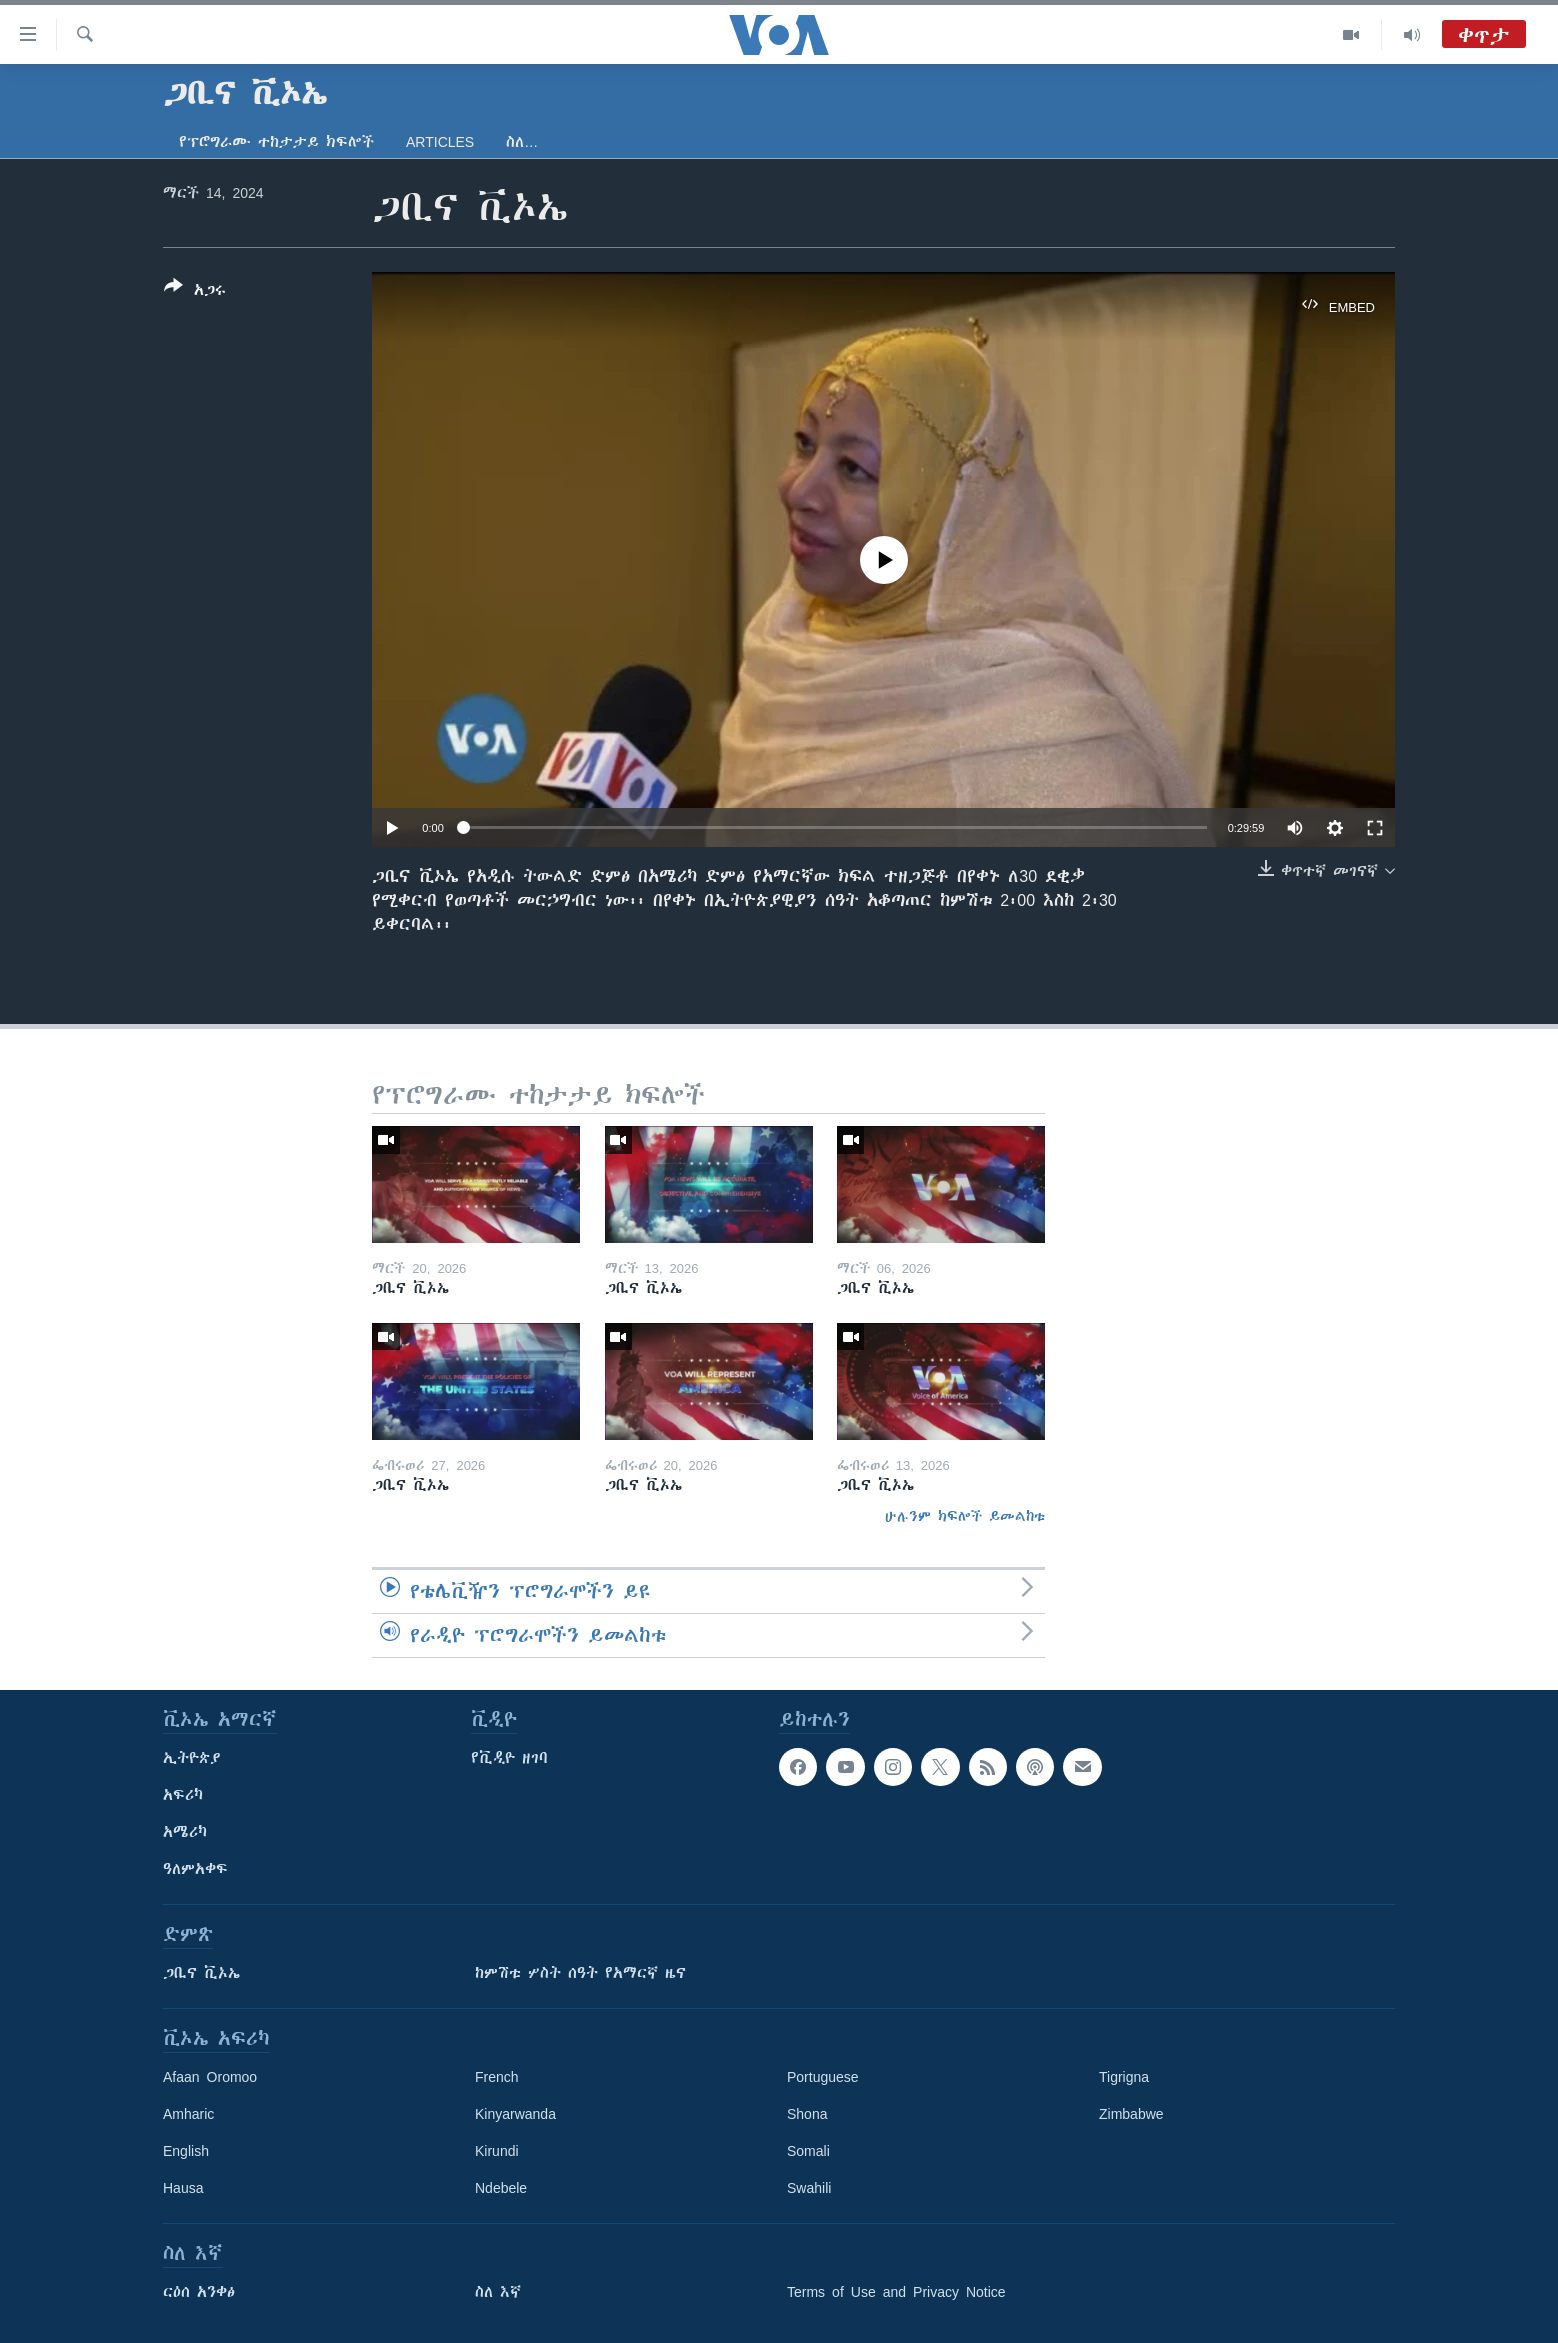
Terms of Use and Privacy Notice (896, 2292)
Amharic (188, 2114)
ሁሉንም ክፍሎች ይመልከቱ (965, 1516)
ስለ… (522, 142)
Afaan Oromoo (210, 2077)
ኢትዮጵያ (192, 1758)
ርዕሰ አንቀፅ (199, 2292)
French (497, 2077)
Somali (808, 2151)
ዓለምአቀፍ (195, 1869)
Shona (807, 2114)
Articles (440, 142)
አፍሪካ (183, 1795)
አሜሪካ (185, 1832)
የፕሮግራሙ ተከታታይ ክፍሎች (276, 142)
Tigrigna (1124, 2077)
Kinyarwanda (515, 2114)
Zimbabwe (1131, 2114)
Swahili (809, 2188)
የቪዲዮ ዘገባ (509, 1758)
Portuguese (823, 2077)
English (186, 2151)
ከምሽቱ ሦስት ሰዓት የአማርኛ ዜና (580, 1973)
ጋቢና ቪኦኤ (201, 1973)
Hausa (183, 2188)
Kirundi (497, 2151)
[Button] (195, 292)
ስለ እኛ (498, 2292)
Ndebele (501, 2188)
